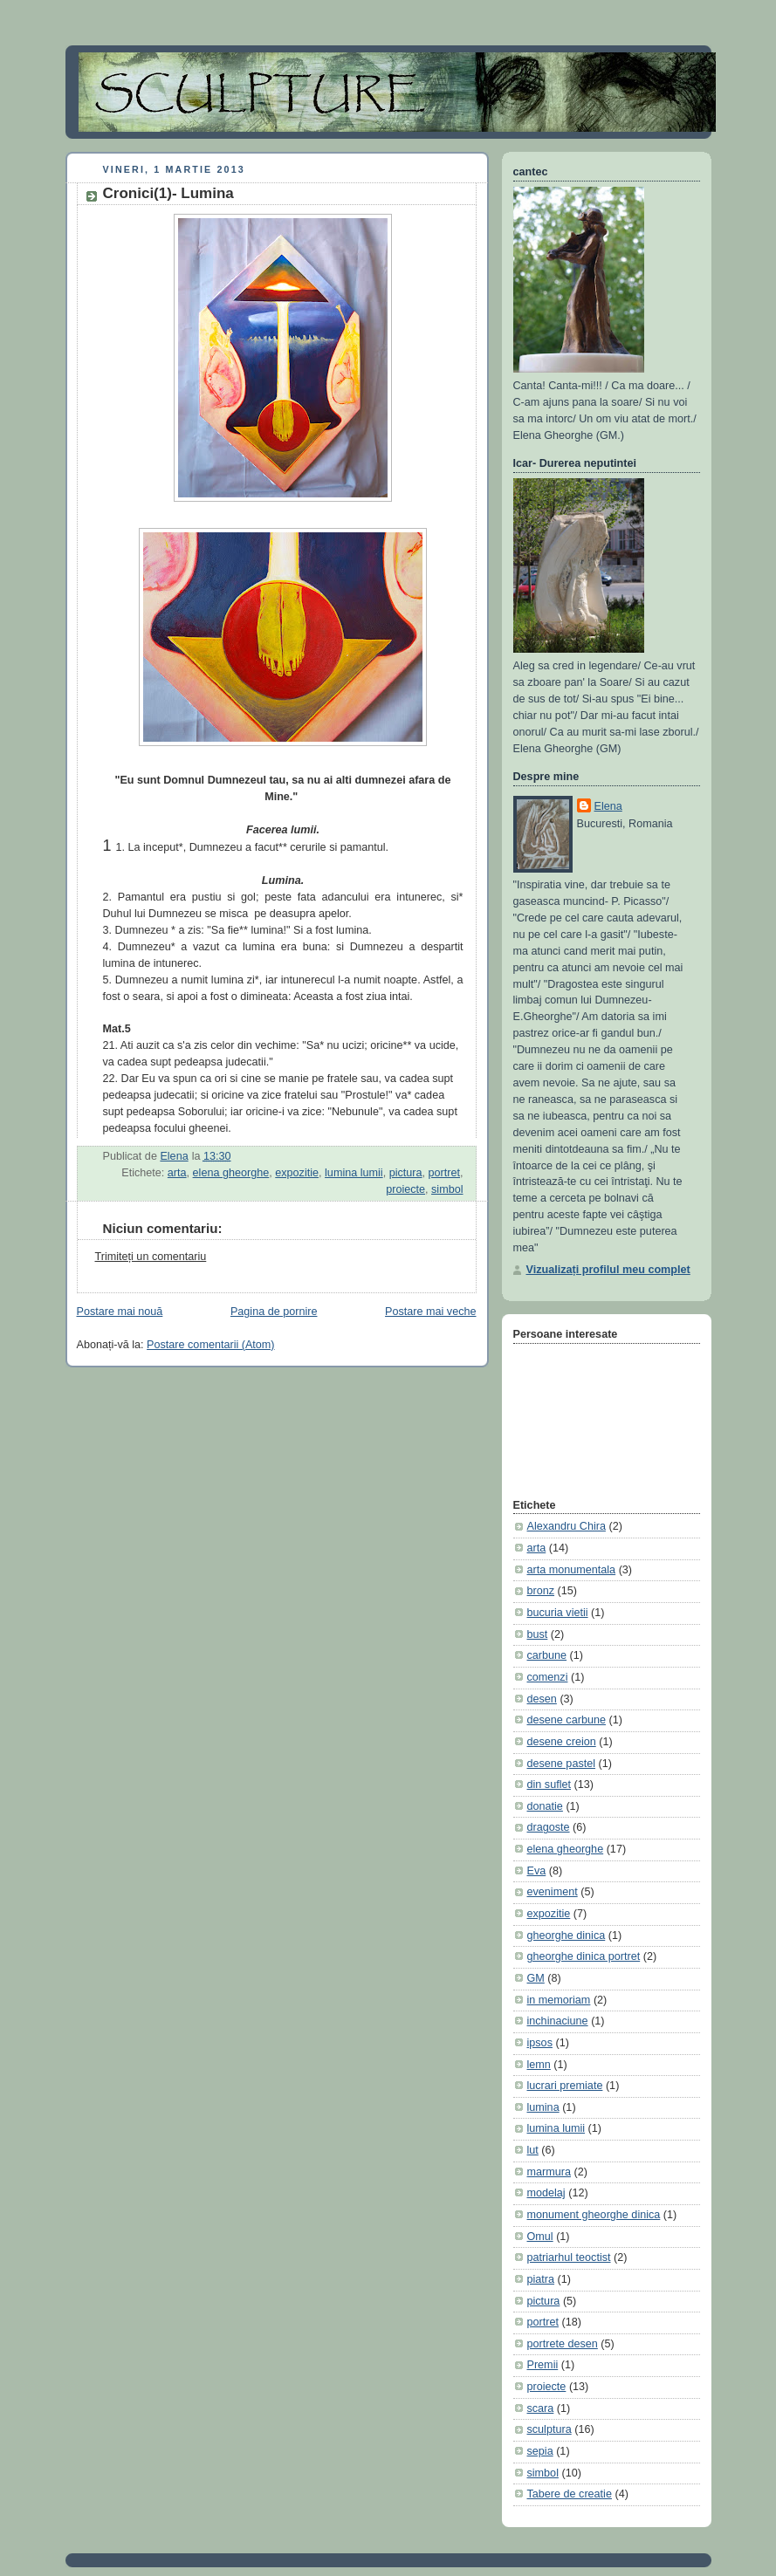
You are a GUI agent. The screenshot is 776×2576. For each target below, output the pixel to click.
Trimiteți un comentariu (151, 1256)
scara (540, 2408)
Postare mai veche (430, 1311)
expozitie (297, 1173)
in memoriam (559, 2000)
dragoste (548, 1827)
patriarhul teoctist (569, 2257)
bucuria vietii (557, 1613)
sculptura (549, 2429)
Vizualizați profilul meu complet (608, 1270)
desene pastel (561, 1763)
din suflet (549, 1784)
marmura (549, 2172)
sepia (540, 2451)
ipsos (540, 2043)
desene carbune (566, 1720)
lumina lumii (354, 1173)
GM (536, 1978)
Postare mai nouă (120, 1311)
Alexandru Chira (566, 1526)
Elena (608, 806)
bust (537, 1634)
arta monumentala (571, 1570)
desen (542, 1699)
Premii (543, 2365)
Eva (536, 1871)
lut (533, 2150)
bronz (541, 1591)
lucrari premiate (565, 2085)
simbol (447, 1189)
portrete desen (562, 2344)
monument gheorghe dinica (594, 2215)
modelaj (546, 2193)
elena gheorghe (231, 1173)
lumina (543, 2107)
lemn (539, 2065)
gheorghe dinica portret (584, 1956)
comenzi (547, 1677)
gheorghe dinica (566, 1935)
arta (177, 1173)
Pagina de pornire (274, 1311)
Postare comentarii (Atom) (210, 1345)
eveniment (552, 1892)
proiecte (405, 1189)
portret (444, 1173)
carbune (547, 1655)
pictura (405, 1173)
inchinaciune (557, 2021)
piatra (541, 2279)
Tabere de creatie (569, 2494)
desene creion (561, 1742)
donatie (545, 1806)
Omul (540, 2236)
